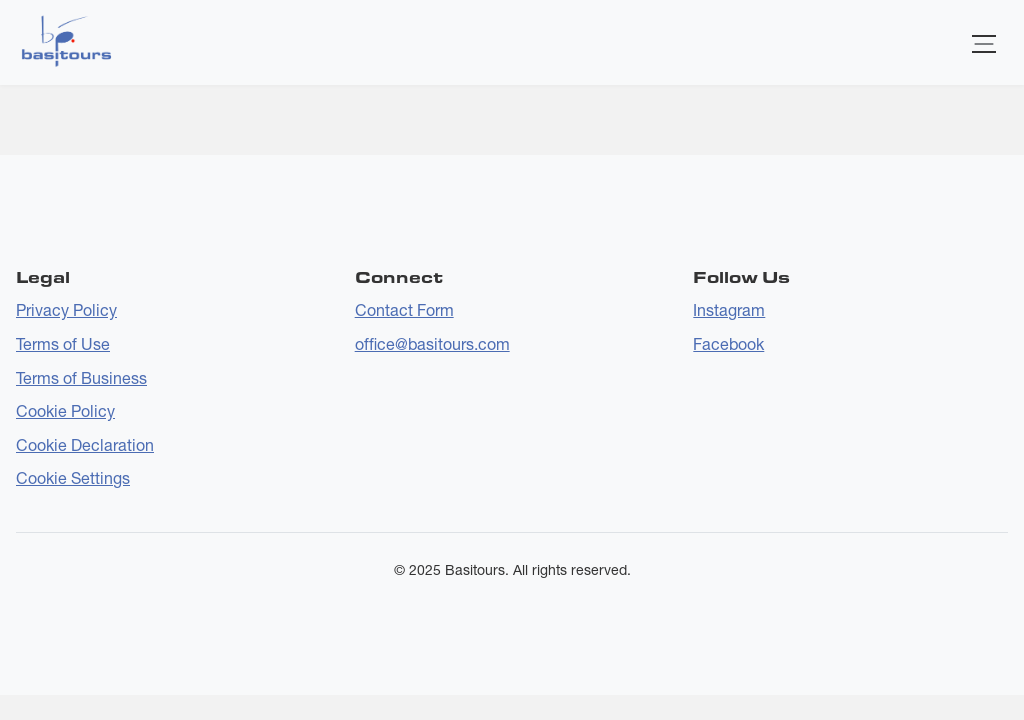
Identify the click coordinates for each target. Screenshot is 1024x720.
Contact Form (404, 310)
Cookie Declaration (85, 445)
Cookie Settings (73, 478)
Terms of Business (81, 378)
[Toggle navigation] (984, 42)
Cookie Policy (65, 411)
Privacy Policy (66, 310)
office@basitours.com (432, 344)
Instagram (729, 310)
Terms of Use (63, 344)
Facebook (728, 344)
